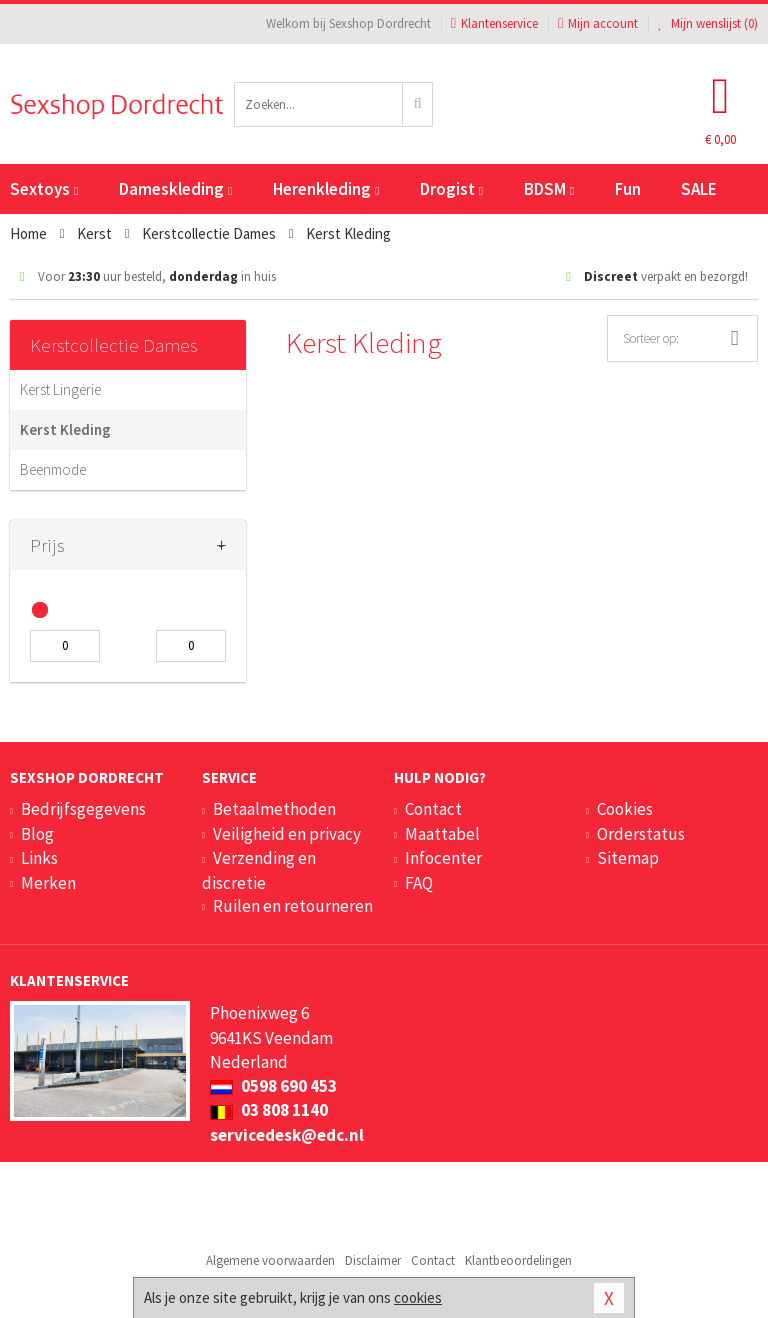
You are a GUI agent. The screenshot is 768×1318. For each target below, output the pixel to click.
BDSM (549, 189)
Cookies (625, 809)
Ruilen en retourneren (293, 906)
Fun (628, 189)
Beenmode (53, 469)
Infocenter (443, 858)
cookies (418, 1297)
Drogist (451, 189)
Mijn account (598, 23)
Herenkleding (326, 189)
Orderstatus (641, 834)
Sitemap (628, 858)
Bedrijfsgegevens (83, 809)
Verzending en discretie (259, 870)
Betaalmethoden (274, 809)
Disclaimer (373, 1260)
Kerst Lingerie (60, 389)
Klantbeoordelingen (518, 1260)
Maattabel (442, 834)
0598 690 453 (273, 1086)
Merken (48, 883)
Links (39, 858)
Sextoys (44, 189)
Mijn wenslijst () (708, 23)
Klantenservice (494, 23)
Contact (433, 809)
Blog (37, 834)
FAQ (419, 883)
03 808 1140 (269, 1110)
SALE (699, 189)
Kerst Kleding (65, 429)
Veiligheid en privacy (287, 834)
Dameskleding (175, 189)
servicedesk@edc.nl (287, 1135)
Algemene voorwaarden (270, 1260)
